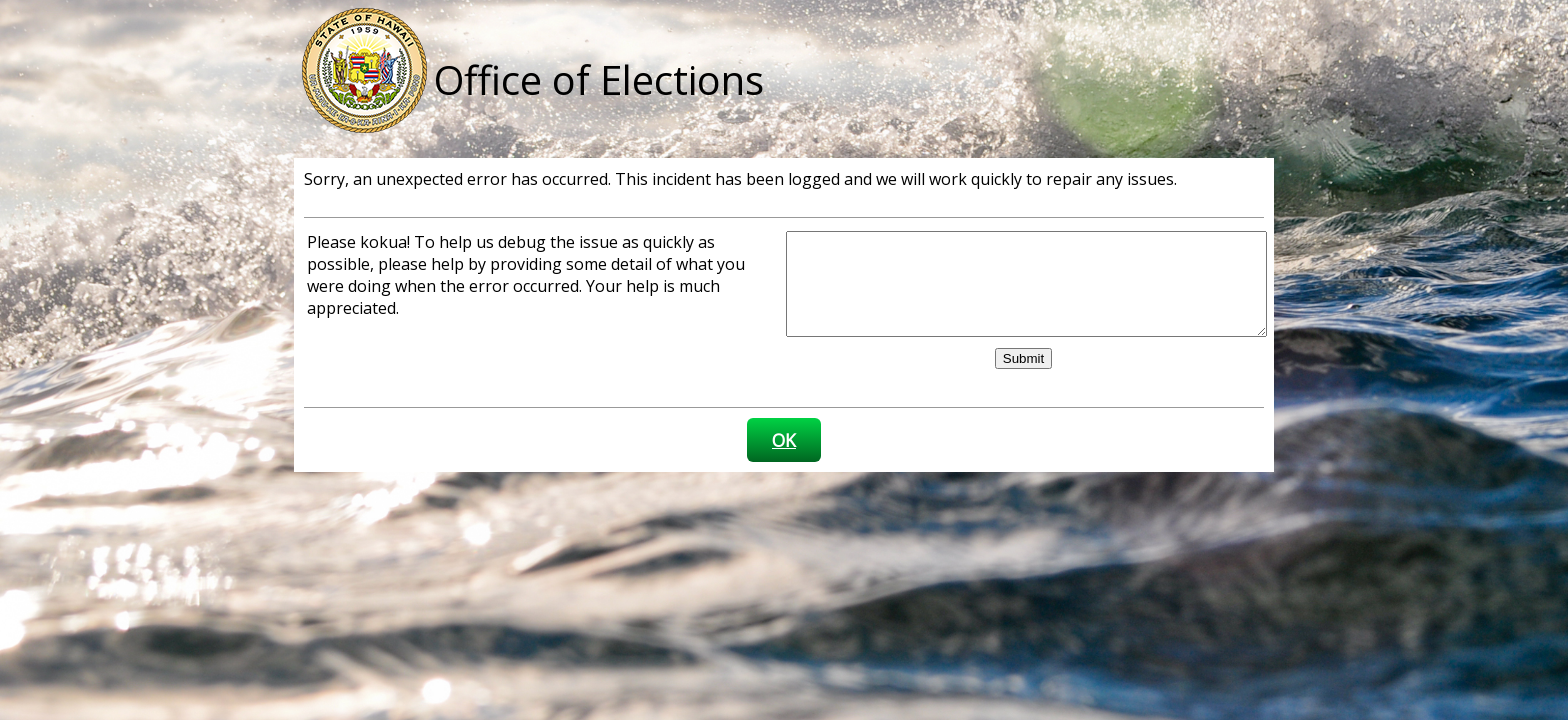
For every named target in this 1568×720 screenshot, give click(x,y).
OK (784, 440)
